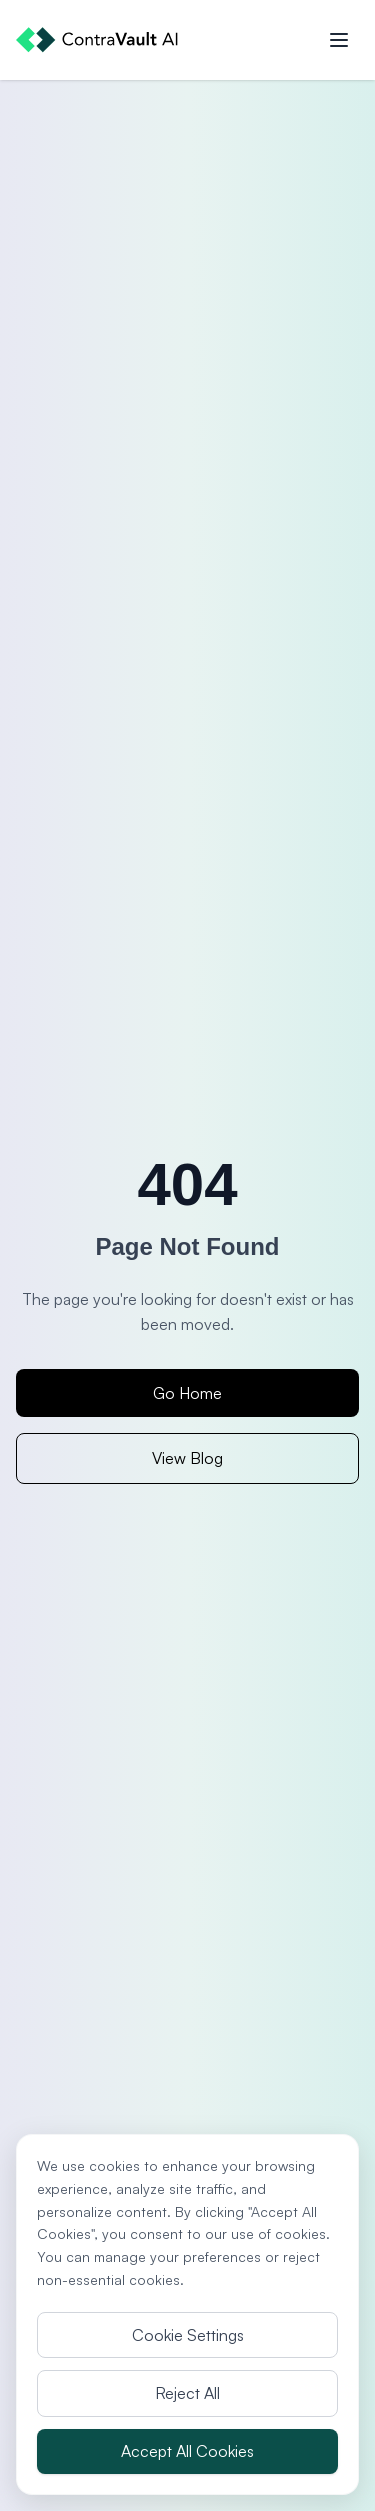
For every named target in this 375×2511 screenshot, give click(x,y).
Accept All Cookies (187, 2451)
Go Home (187, 1393)
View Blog (187, 1458)
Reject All (187, 2393)
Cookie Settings (188, 2335)
